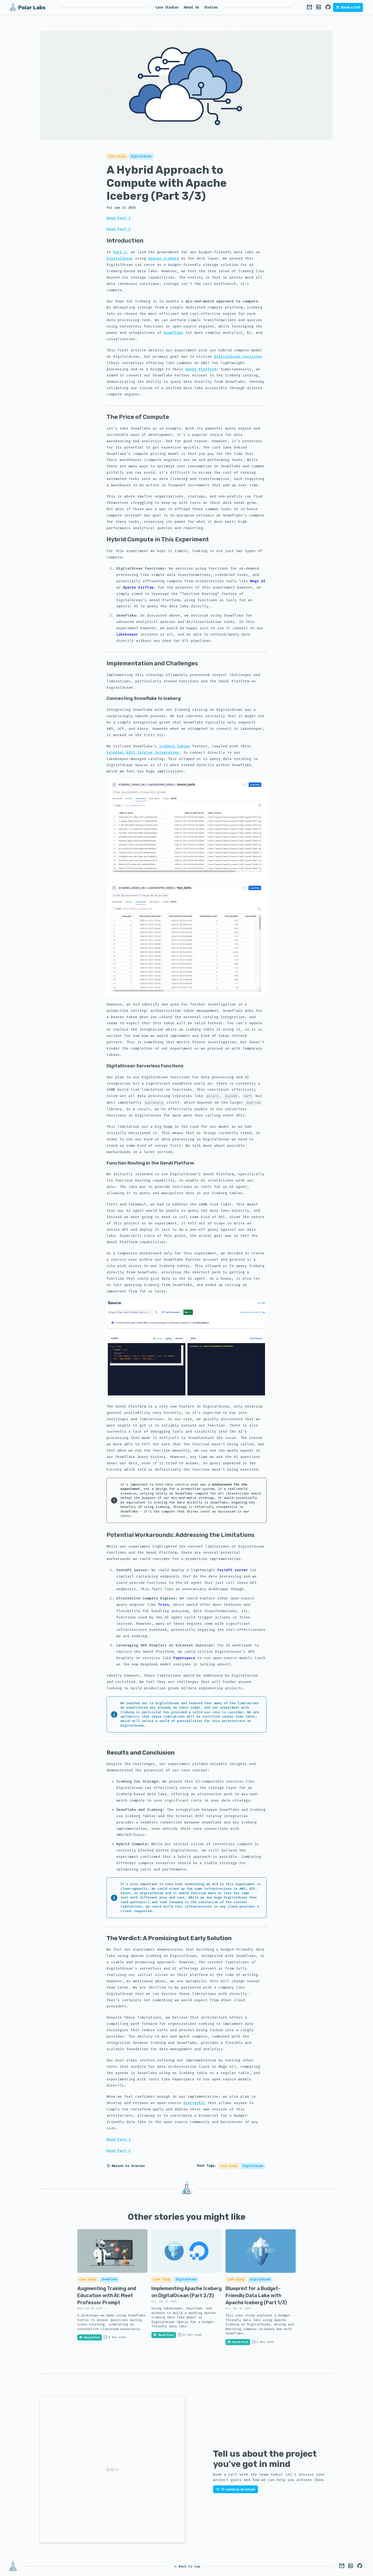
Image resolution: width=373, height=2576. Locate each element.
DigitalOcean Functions (238, 356)
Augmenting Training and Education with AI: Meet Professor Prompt (106, 2295)
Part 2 (119, 252)
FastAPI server (232, 1570)
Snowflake (173, 332)
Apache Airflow (138, 587)
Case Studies (167, 7)
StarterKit (194, 2103)
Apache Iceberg (163, 258)
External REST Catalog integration (143, 752)
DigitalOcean (120, 258)
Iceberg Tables (174, 746)
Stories (211, 7)
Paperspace (184, 1658)
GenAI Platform (201, 369)
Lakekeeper (127, 634)
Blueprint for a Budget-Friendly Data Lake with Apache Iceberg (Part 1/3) (256, 2295)
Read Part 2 (119, 229)
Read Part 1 (119, 218)
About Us (191, 7)
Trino (163, 1604)
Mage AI (257, 581)
